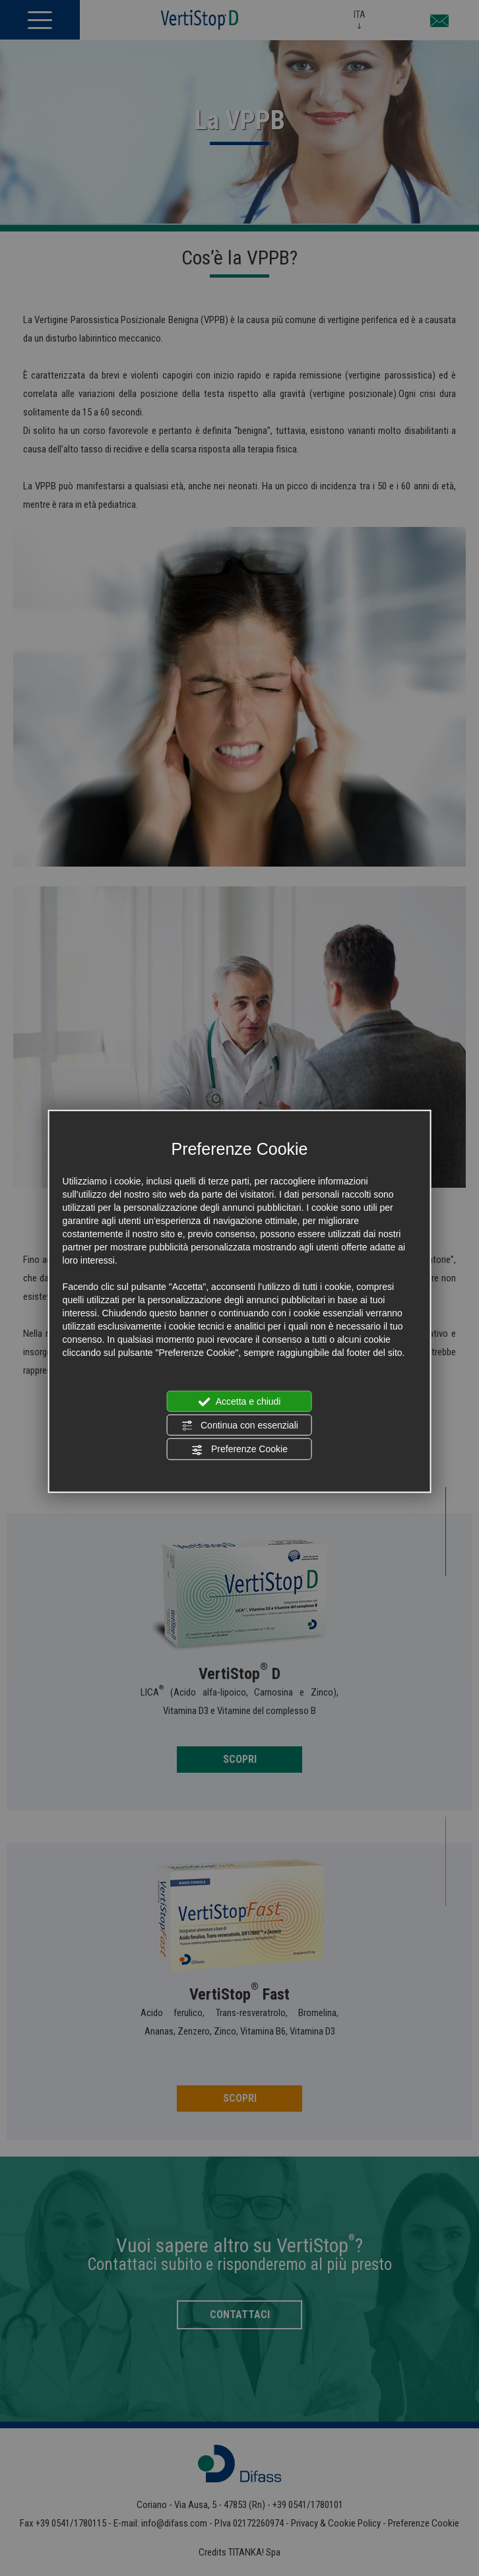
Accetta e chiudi (240, 1401)
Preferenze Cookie (239, 1450)
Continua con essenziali (239, 1426)
